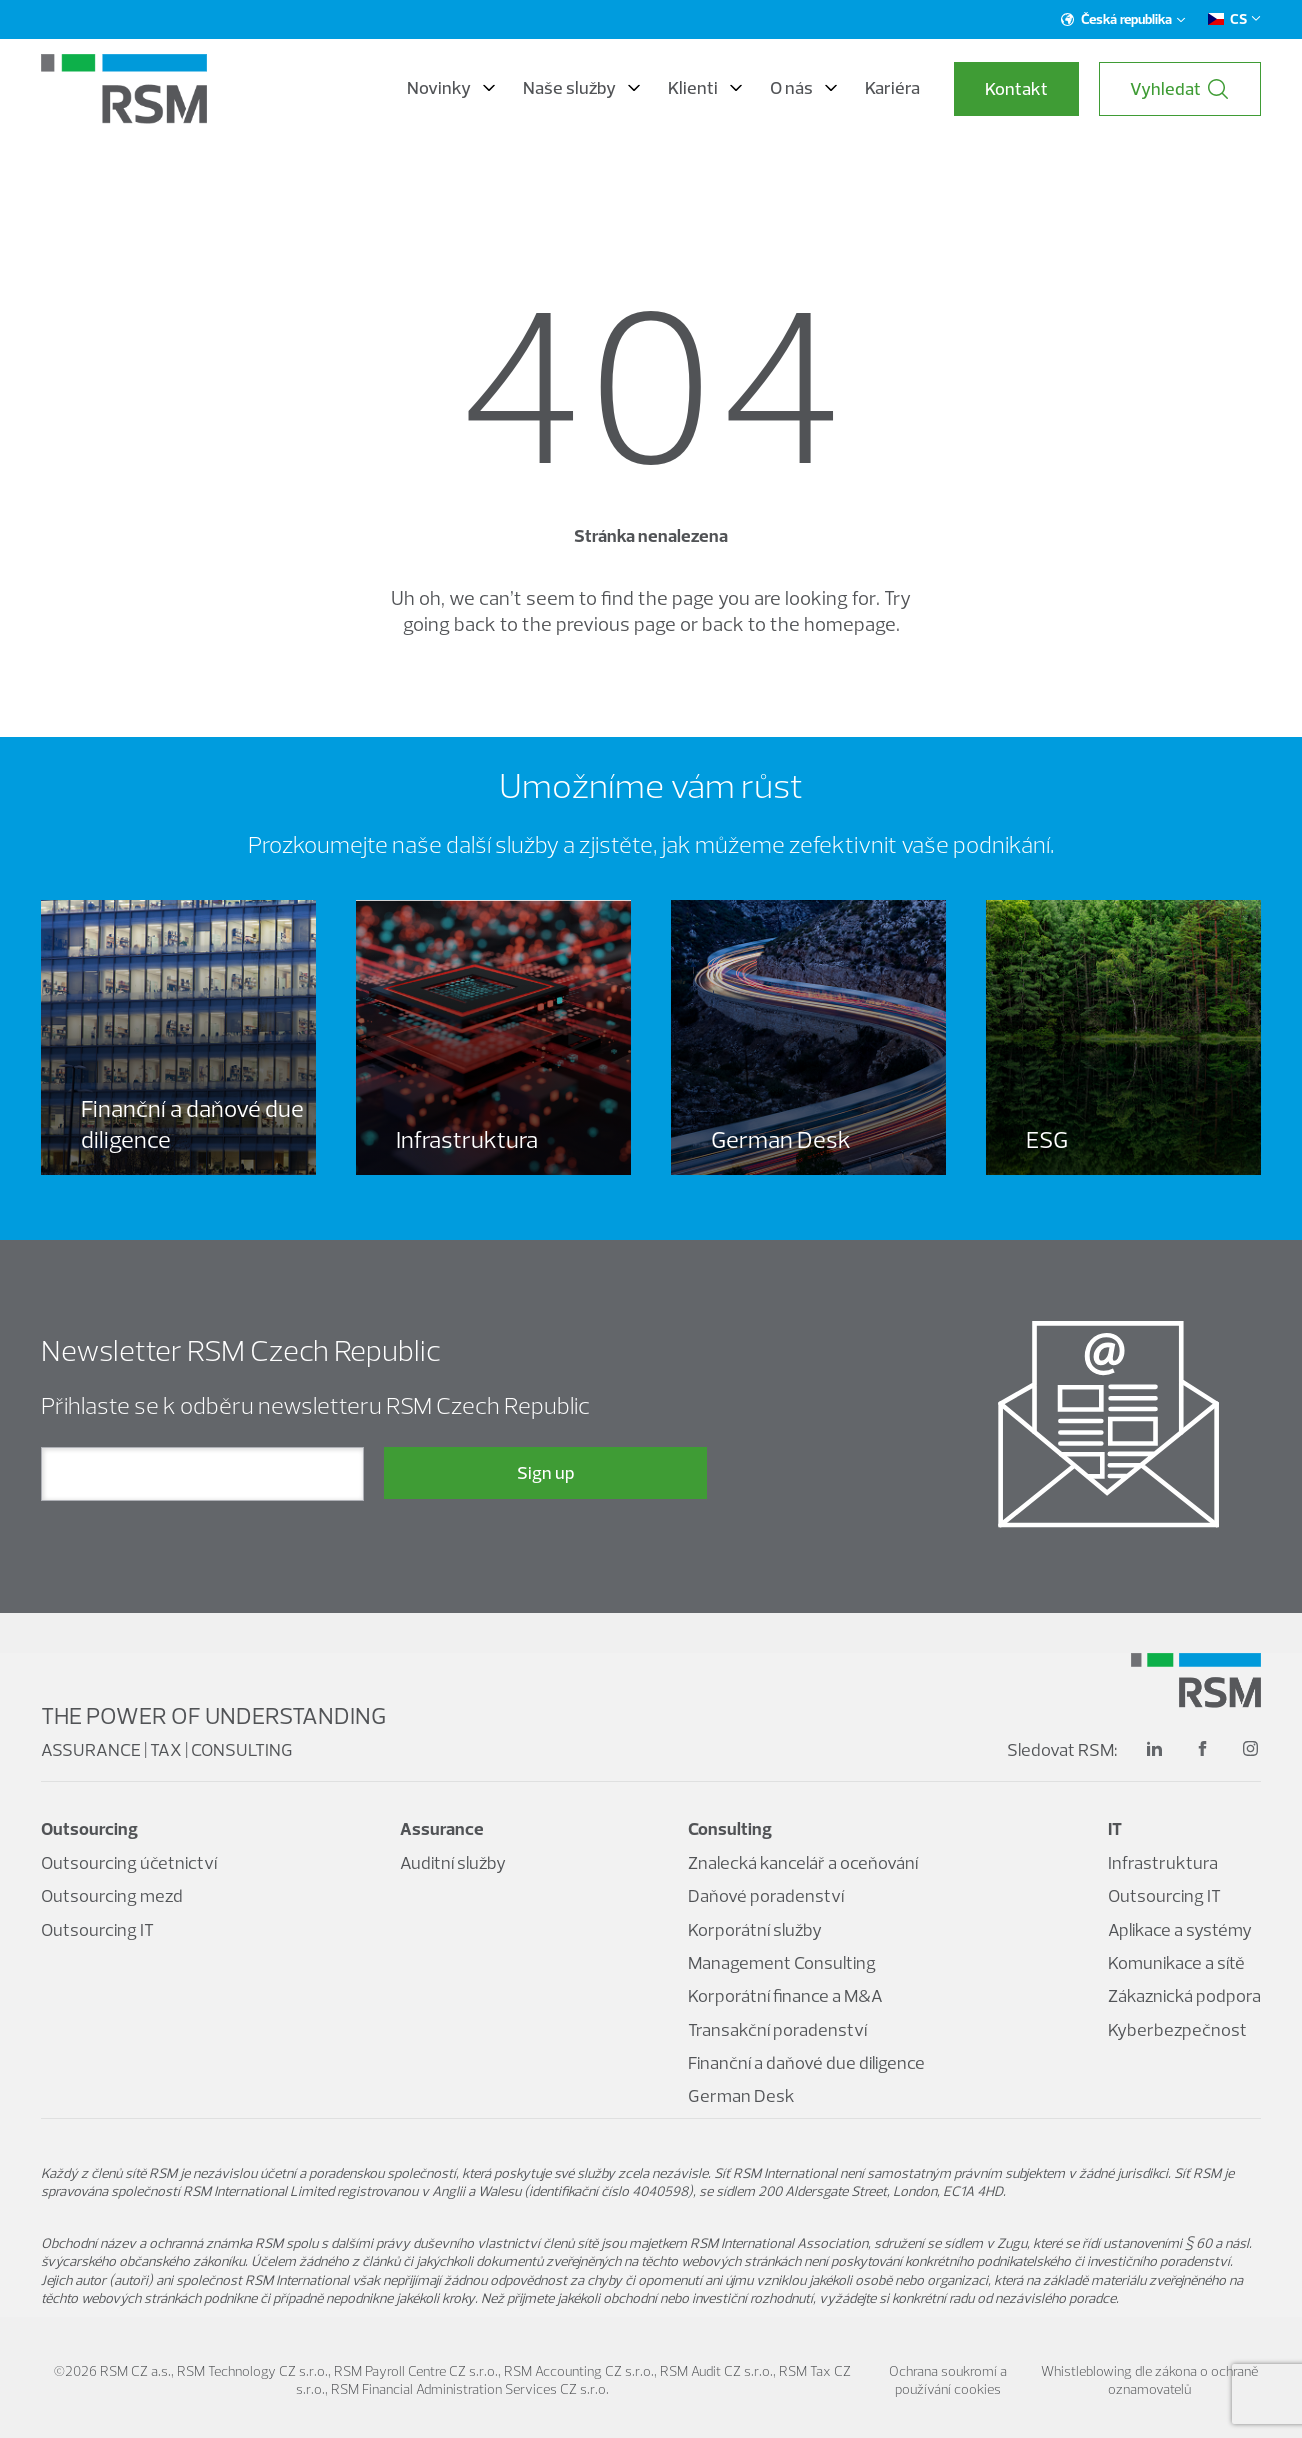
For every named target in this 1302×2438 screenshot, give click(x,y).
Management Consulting (782, 1962)
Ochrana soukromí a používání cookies (948, 2380)
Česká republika (1123, 19)
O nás (803, 88)
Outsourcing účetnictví (129, 1862)
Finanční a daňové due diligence (806, 2062)
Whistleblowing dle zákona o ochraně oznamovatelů (1149, 2380)
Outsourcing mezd (112, 1895)
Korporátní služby (755, 1929)
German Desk (741, 2095)
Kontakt (1016, 88)
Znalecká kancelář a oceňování (803, 1862)
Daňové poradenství (766, 1895)
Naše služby (581, 88)
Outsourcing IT (97, 1929)
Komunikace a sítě (1176, 1962)
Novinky (451, 88)
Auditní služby (453, 1862)
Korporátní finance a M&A (785, 1995)
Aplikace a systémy (1180, 1929)
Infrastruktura (1163, 1862)
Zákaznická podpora (1184, 1995)
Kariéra (892, 88)
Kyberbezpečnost (1177, 2029)
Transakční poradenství (777, 2029)
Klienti (705, 88)
